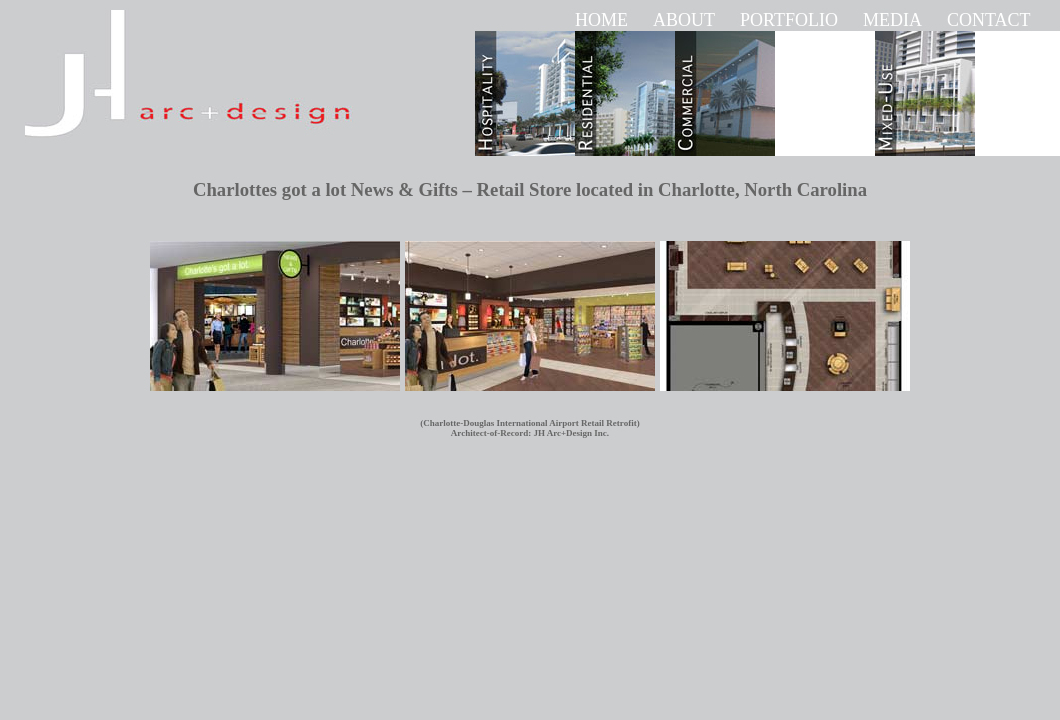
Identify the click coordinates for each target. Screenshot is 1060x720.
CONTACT (989, 20)
